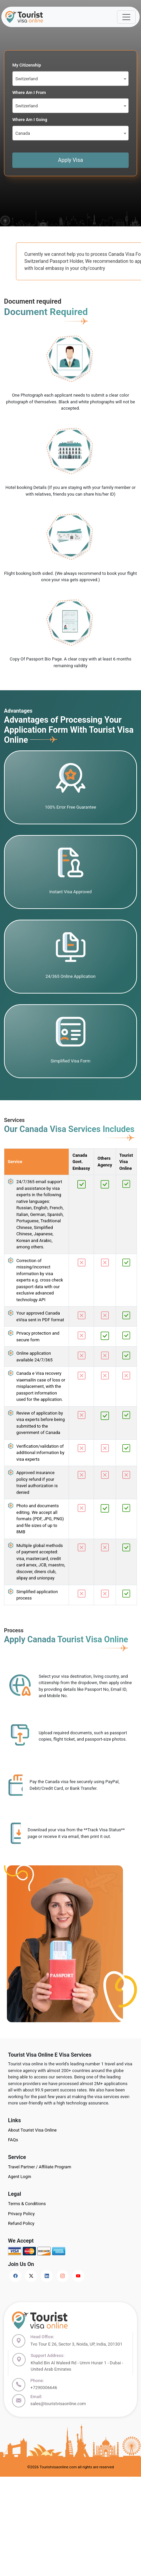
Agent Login (19, 2176)
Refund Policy (21, 2223)
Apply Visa (70, 160)
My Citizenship (26, 65)
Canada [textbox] (22, 133)
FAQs (13, 2139)
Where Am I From (29, 92)
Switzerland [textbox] (26, 78)
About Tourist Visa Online (32, 2130)
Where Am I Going (29, 119)
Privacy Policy (21, 2213)
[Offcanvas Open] (126, 17)
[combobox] (70, 78)
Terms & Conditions (27, 2203)
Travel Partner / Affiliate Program (39, 2166)
